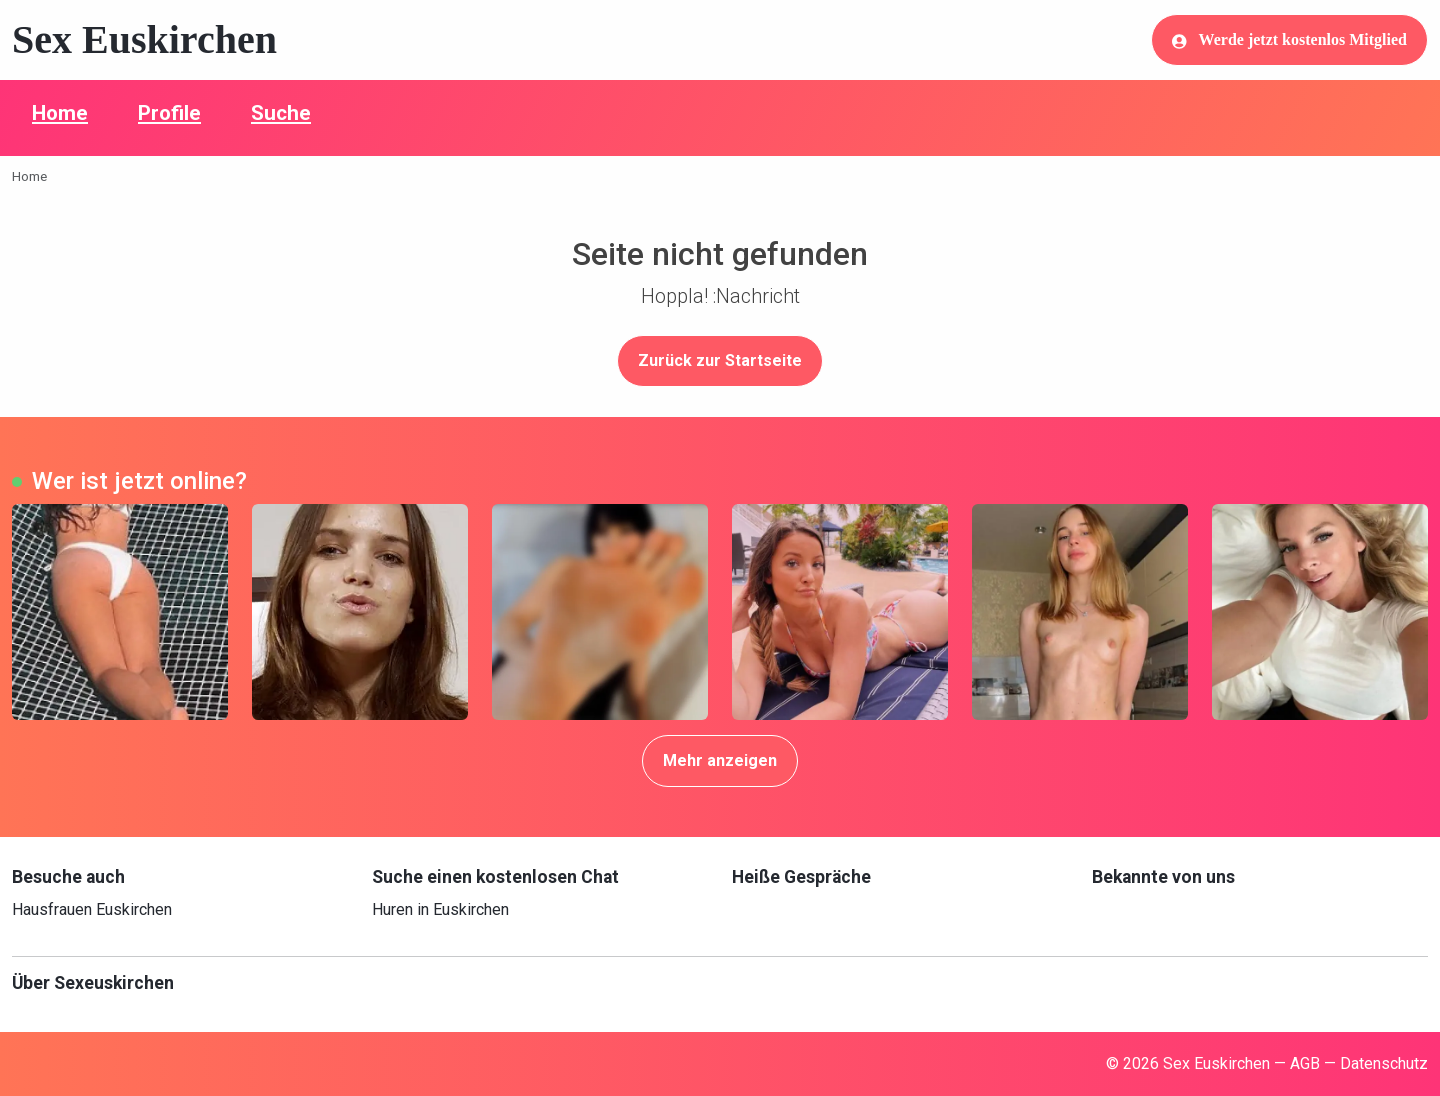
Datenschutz (1384, 1063)
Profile (169, 113)
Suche (281, 113)
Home (60, 113)
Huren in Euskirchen (440, 909)
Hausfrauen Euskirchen (92, 909)
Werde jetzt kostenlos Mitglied (1289, 40)
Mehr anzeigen (720, 760)
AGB (1305, 1063)
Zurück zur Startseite (720, 360)
